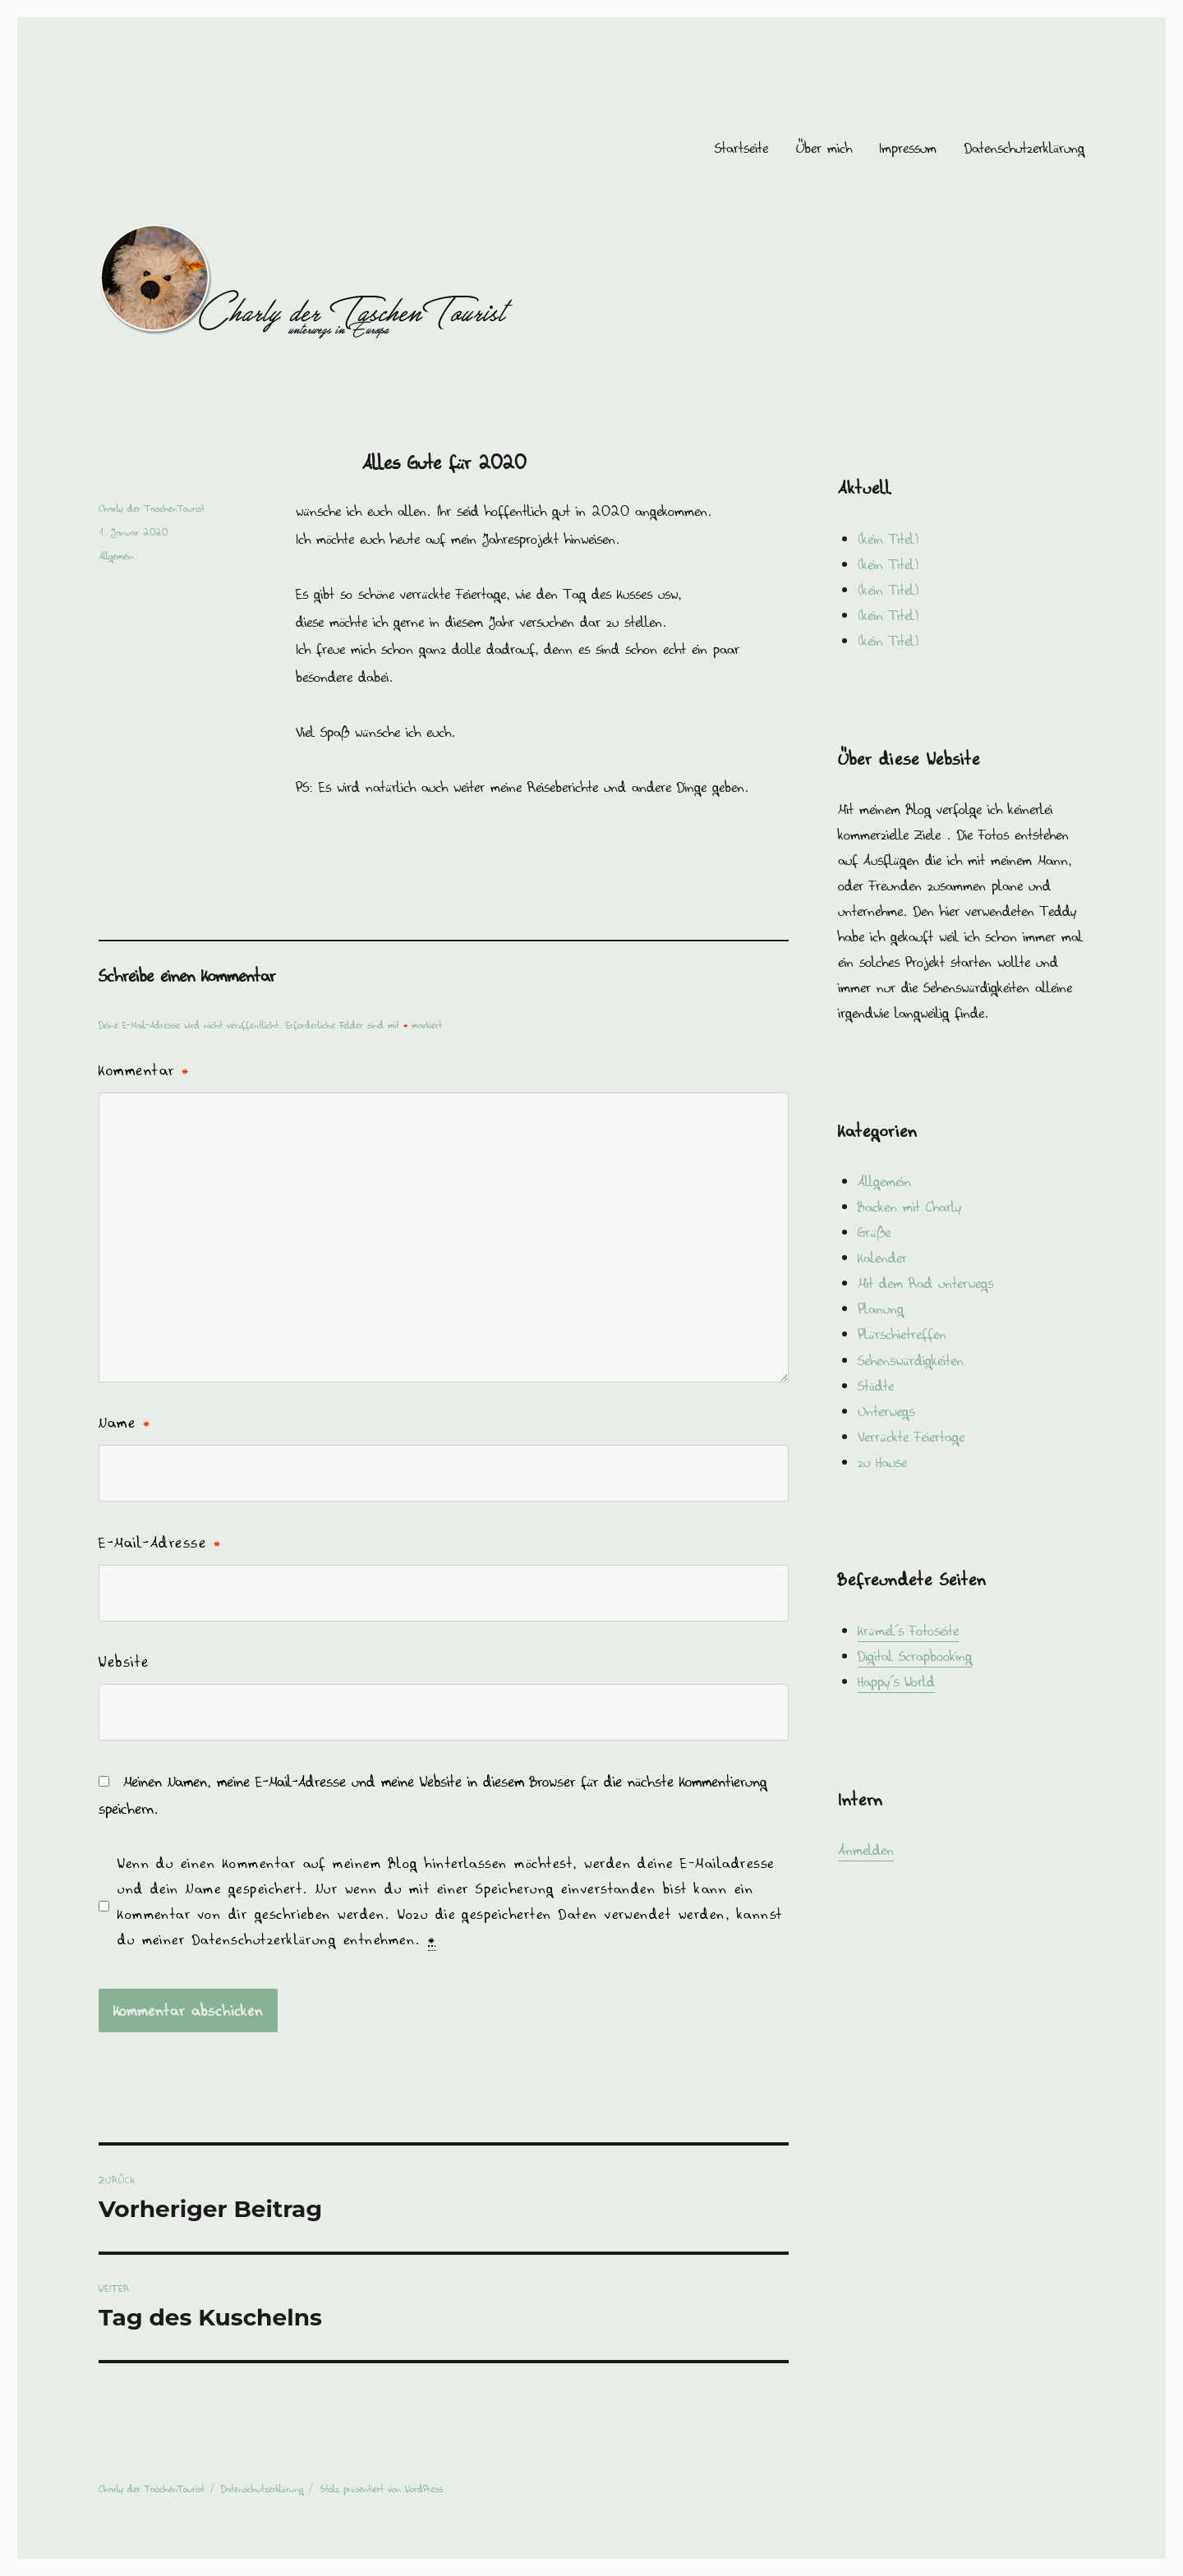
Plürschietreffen (902, 1334)
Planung (881, 1308)
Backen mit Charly (909, 1206)
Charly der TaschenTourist (152, 508)
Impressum (908, 148)
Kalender (882, 1257)
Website (124, 1661)
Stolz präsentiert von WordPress (381, 2489)
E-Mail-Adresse (160, 1542)
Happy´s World (896, 1681)
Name (124, 1422)
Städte (876, 1385)
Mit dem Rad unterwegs (925, 1283)
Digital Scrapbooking (915, 1656)
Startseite (741, 148)
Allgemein (116, 556)
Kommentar (144, 1070)
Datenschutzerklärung (1024, 148)
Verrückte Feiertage (911, 1436)
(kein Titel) (888, 539)
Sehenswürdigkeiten (911, 1360)
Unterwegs (886, 1411)
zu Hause (882, 1462)
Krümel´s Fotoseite (908, 1630)
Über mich (824, 148)
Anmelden (866, 1850)
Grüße (874, 1232)
